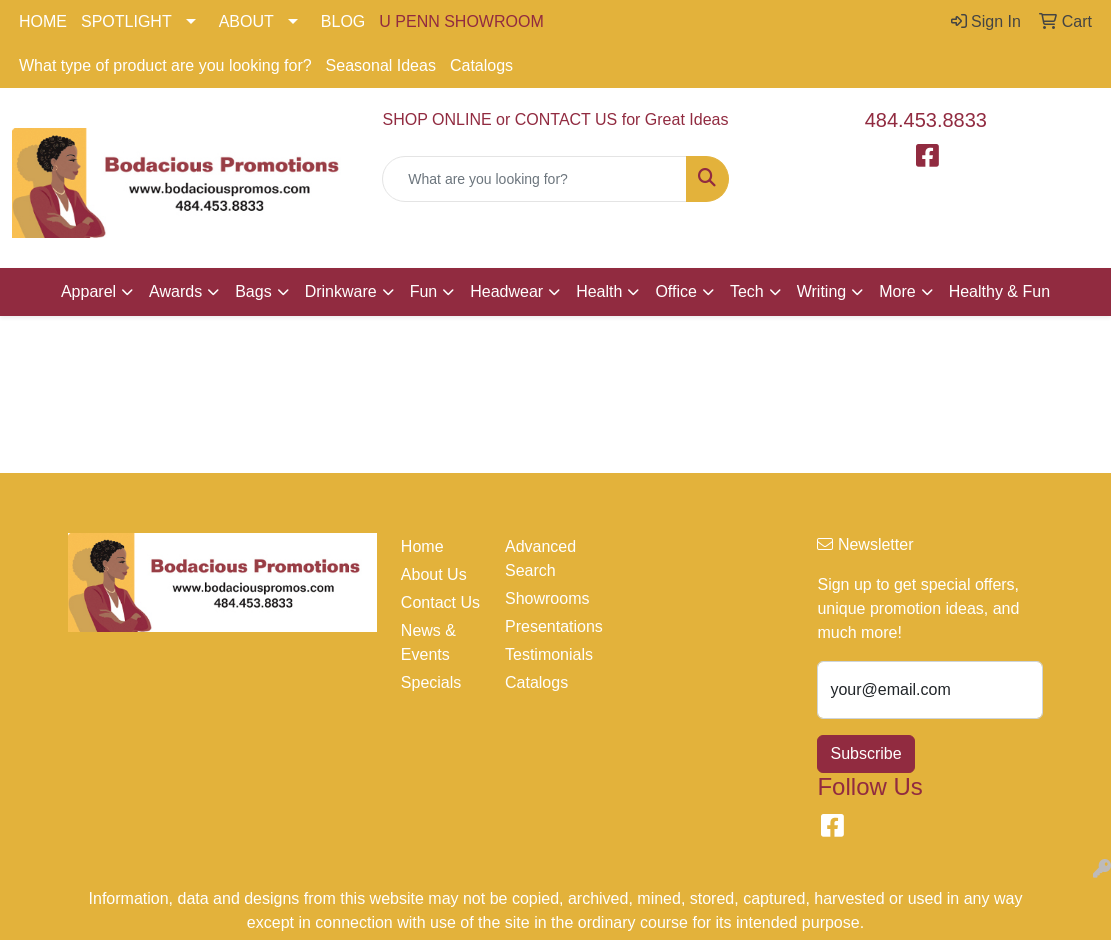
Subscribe (865, 753)
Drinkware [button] (341, 291)
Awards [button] (175, 291)
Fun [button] (424, 291)
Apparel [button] (88, 291)
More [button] (897, 291)
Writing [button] (822, 291)
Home (422, 546)
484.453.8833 (926, 120)
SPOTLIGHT (126, 21)
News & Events (428, 642)
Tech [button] (747, 291)
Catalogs (481, 65)
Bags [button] (253, 291)
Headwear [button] (506, 291)
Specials (431, 682)
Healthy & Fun (999, 291)
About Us (434, 574)
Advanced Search (540, 558)
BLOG (343, 21)
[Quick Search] (534, 179)
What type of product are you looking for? (165, 65)
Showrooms (545, 598)
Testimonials (545, 654)
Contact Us (440, 602)
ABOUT (246, 21)
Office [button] (676, 291)
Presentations (545, 626)
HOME (43, 21)
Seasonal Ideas (381, 65)
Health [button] (599, 291)
